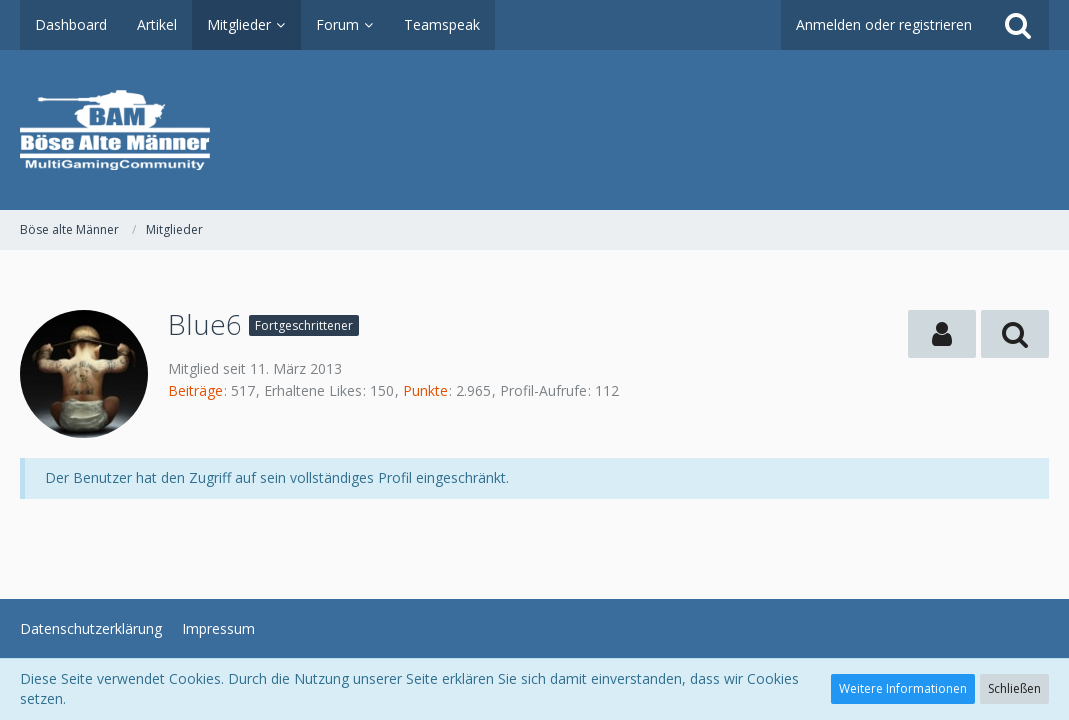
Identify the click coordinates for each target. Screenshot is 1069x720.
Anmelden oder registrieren (884, 24)
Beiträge (195, 390)
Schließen (1014, 688)
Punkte (425, 390)
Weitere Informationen (903, 688)
